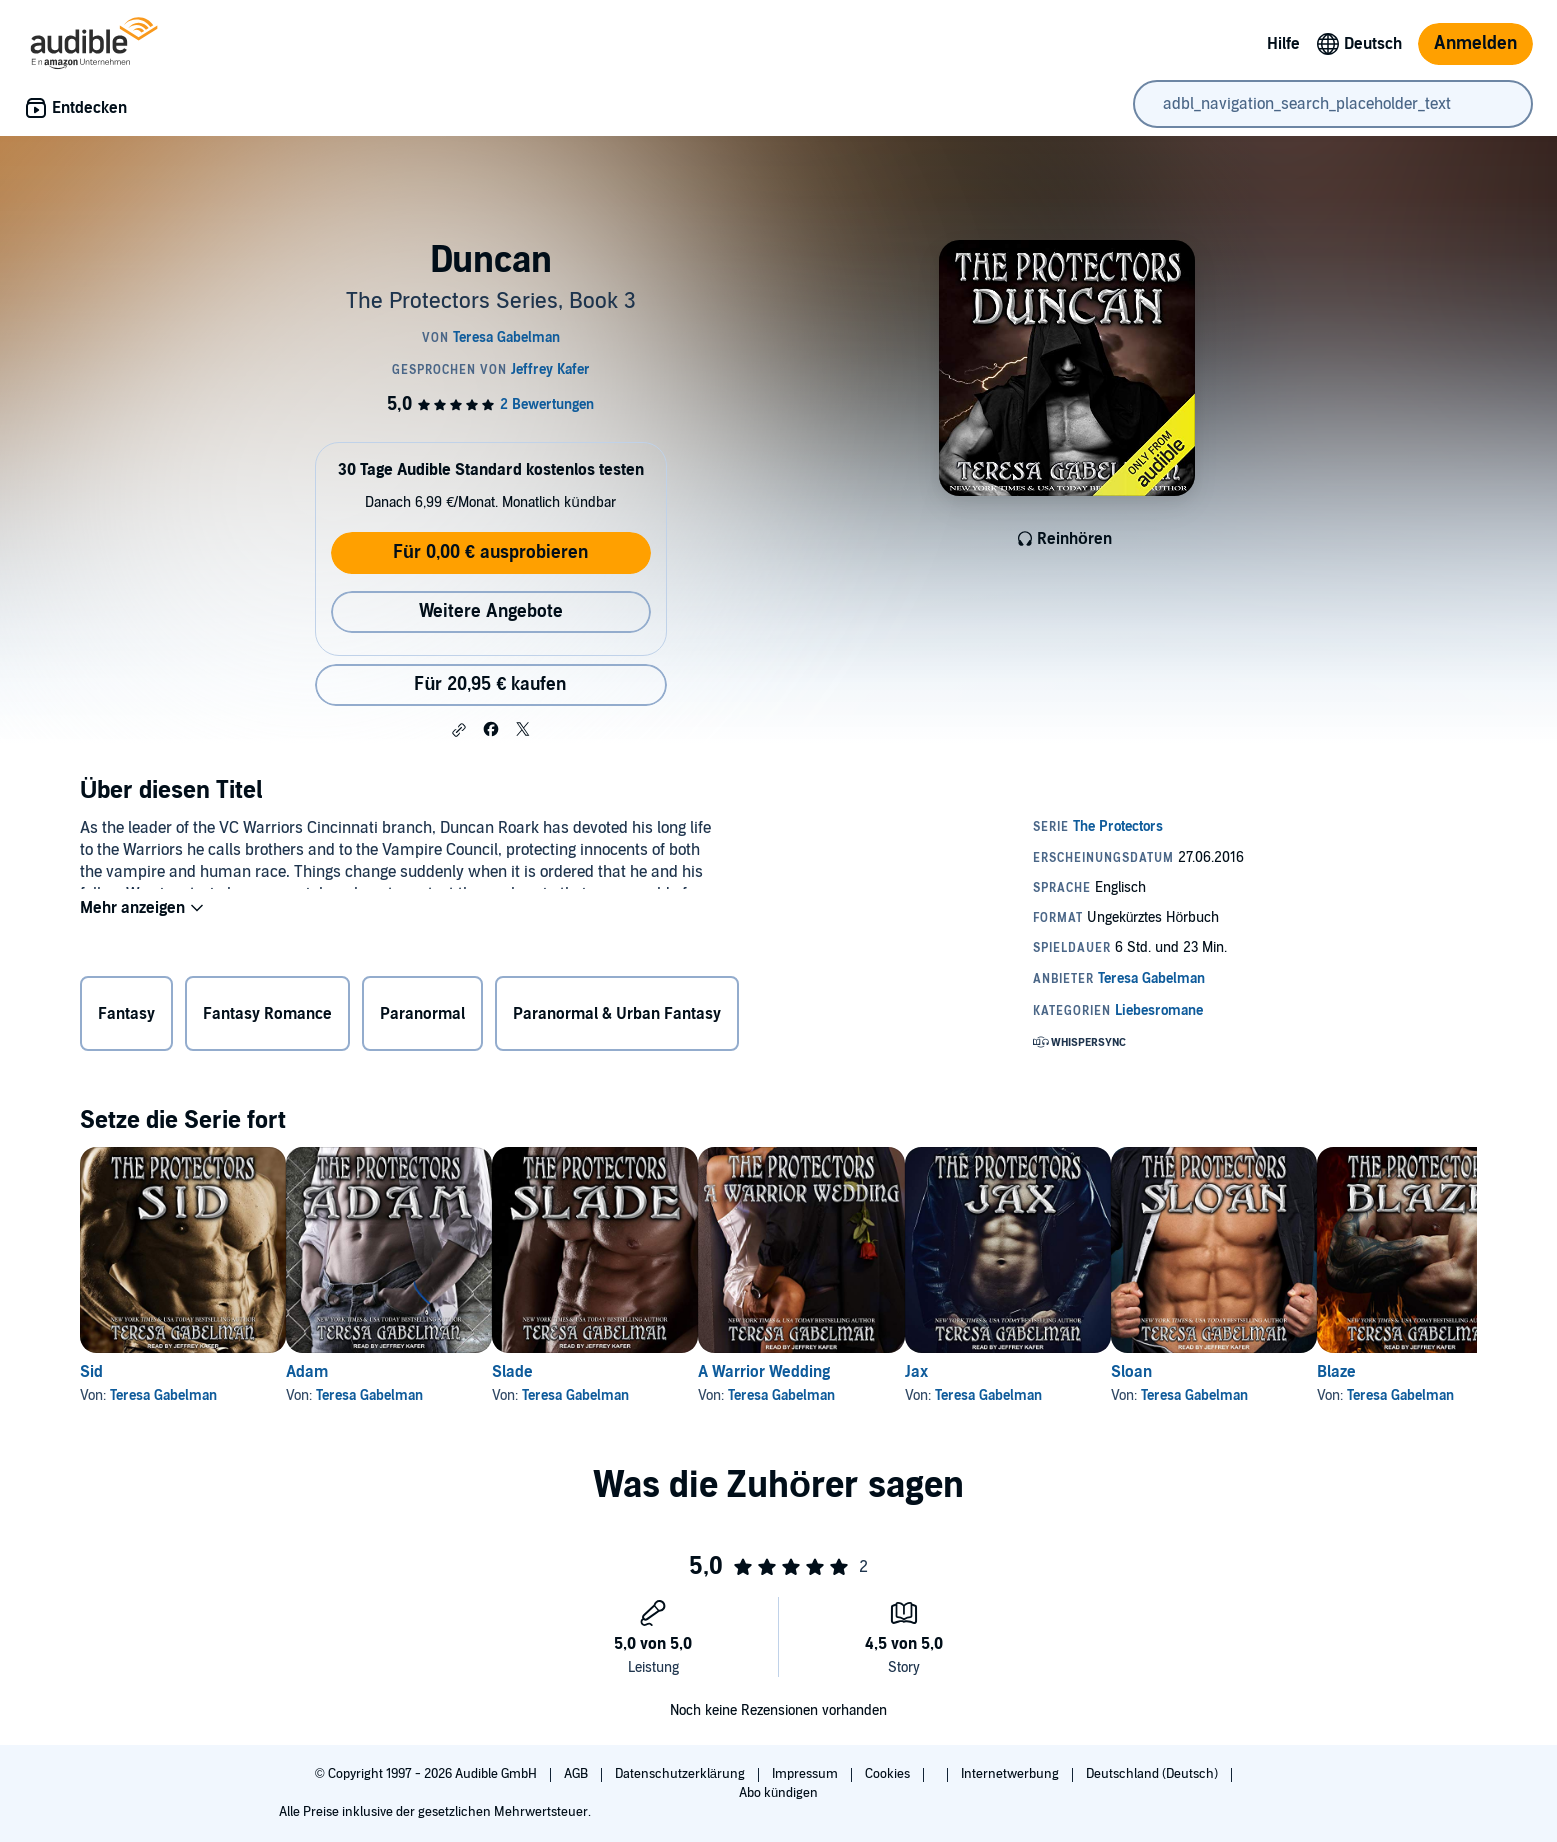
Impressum (806, 1774)
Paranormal (422, 1018)
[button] (459, 730)
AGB (577, 1774)
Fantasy (126, 1018)
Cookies (889, 1774)
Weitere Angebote (491, 611)
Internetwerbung (1011, 1774)
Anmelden (1475, 43)
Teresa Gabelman (163, 1395)
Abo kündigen (778, 1793)
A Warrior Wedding (860, 1372)
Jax (1044, 1372)
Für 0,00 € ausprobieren (490, 552)
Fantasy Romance (267, 1018)
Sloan (1291, 1372)
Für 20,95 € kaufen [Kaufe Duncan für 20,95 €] (490, 684)
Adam (339, 1372)
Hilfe (1283, 44)
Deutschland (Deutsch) (1153, 1774)
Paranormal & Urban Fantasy (617, 1018)
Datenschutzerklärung (681, 1774)
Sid (91, 1372)
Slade (576, 1372)
